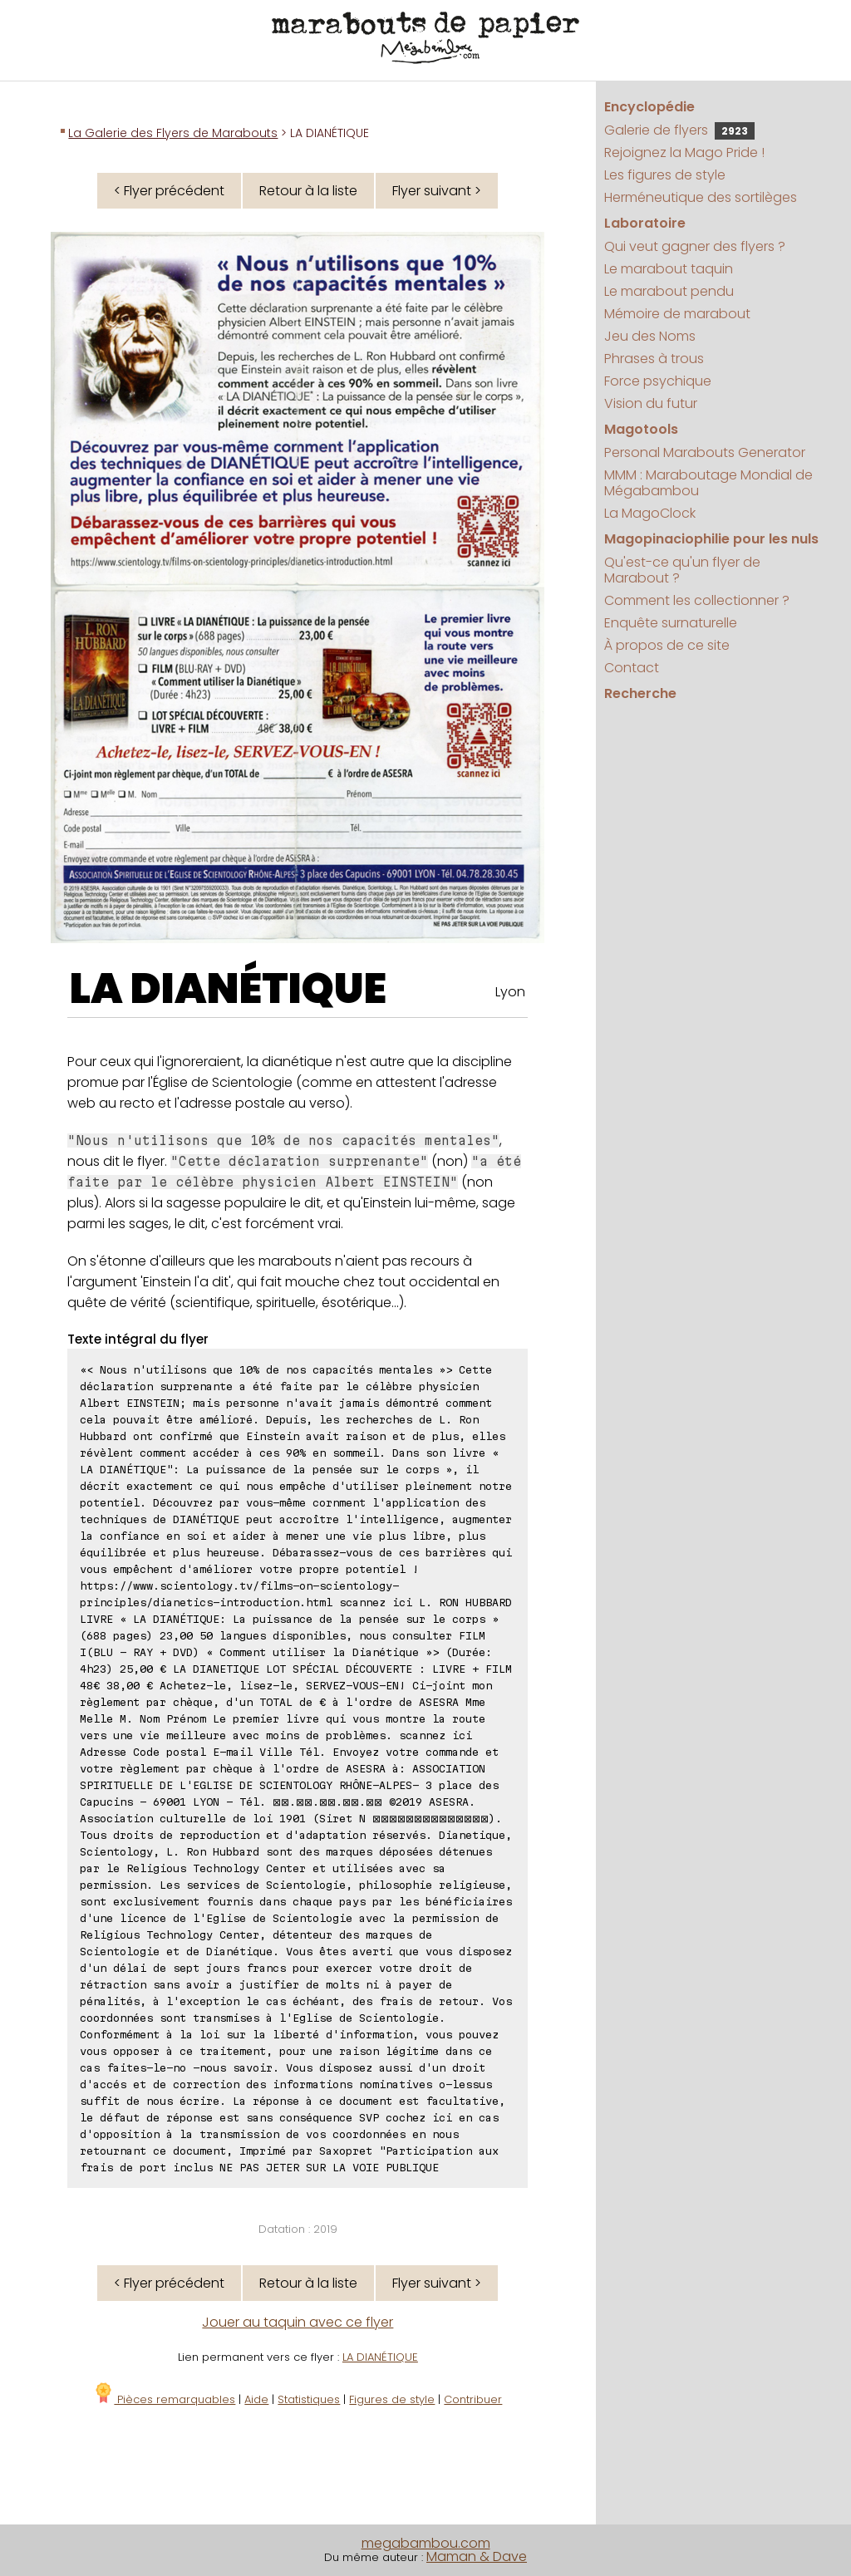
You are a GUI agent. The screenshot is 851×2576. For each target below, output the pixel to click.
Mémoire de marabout (677, 313)
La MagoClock (650, 513)
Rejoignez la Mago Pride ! (684, 152)
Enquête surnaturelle (670, 622)
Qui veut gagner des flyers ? (694, 246)
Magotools (641, 429)
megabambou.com (426, 2543)
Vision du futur (650, 403)
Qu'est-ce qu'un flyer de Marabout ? (682, 570)
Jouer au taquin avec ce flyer (297, 2322)
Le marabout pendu (669, 291)
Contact (631, 667)
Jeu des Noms (650, 336)
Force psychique (657, 381)
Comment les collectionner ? (697, 600)
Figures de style (392, 2399)
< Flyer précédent (169, 190)
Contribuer (473, 2399)
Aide (256, 2399)
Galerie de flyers (679, 130)
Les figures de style (665, 174)
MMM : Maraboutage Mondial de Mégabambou (708, 482)
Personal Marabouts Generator (704, 452)
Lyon (510, 991)
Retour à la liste (308, 190)
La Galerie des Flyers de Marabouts (173, 133)
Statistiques (309, 2399)
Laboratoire (645, 223)
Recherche (640, 693)
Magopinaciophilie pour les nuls (711, 538)
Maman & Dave (476, 2556)
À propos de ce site (667, 645)
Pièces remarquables (164, 2399)
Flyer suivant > (436, 190)
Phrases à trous (654, 358)
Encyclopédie (649, 106)
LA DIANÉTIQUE (228, 989)
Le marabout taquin (668, 268)
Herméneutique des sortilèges (700, 197)
